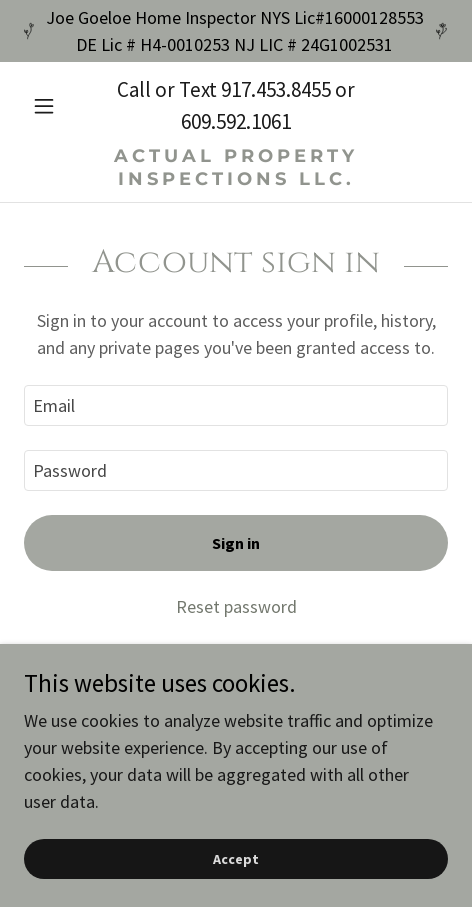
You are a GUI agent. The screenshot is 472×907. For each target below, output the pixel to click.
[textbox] (236, 405)
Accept (236, 859)
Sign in (236, 543)
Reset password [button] (236, 606)
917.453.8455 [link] (276, 89)
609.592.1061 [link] (236, 121)
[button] (56, 106)
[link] (236, 167)
